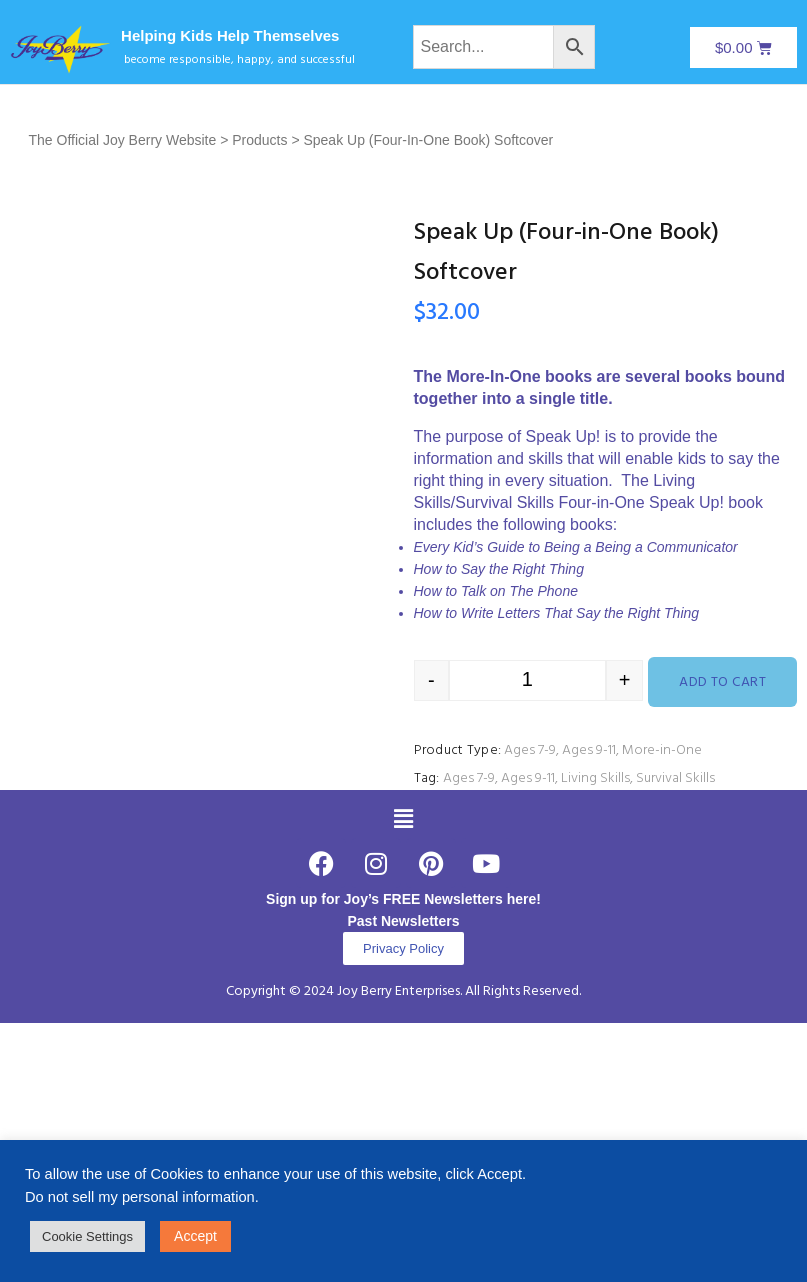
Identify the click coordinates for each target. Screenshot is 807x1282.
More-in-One (662, 750)
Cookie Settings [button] (87, 1236)
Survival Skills (675, 778)
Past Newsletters (403, 921)
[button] (403, 819)
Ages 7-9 (530, 750)
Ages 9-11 (589, 750)
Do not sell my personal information (140, 1197)
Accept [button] (195, 1236)
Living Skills (595, 778)
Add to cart (722, 682)
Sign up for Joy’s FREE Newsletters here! (403, 899)
